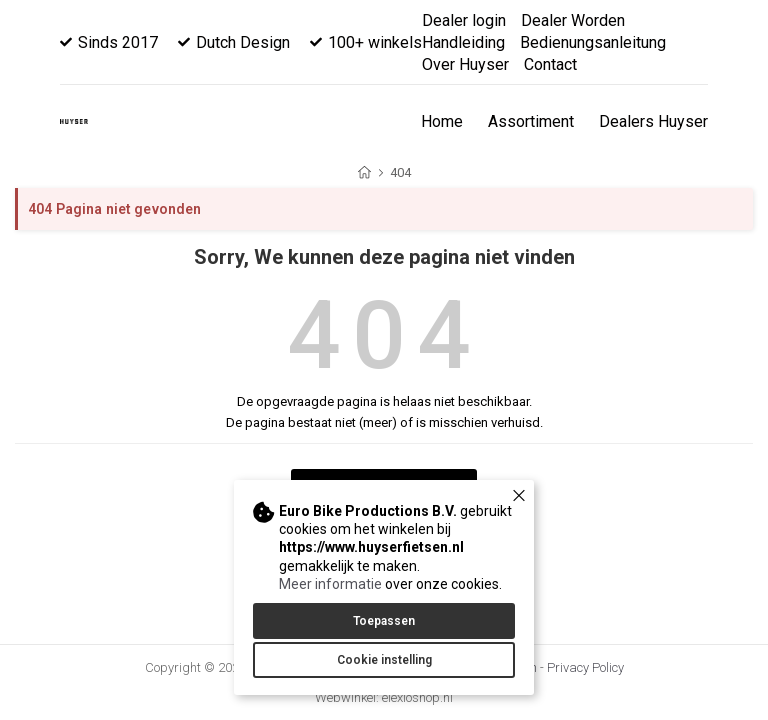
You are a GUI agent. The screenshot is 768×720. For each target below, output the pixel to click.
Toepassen (384, 621)
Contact (550, 64)
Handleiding (463, 42)
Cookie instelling (384, 660)
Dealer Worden (573, 20)
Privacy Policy (585, 667)
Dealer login (464, 20)
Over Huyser (465, 64)
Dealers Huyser (653, 121)
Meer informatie (330, 584)
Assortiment (531, 121)
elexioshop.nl (417, 697)
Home (442, 121)
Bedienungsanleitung (593, 42)
